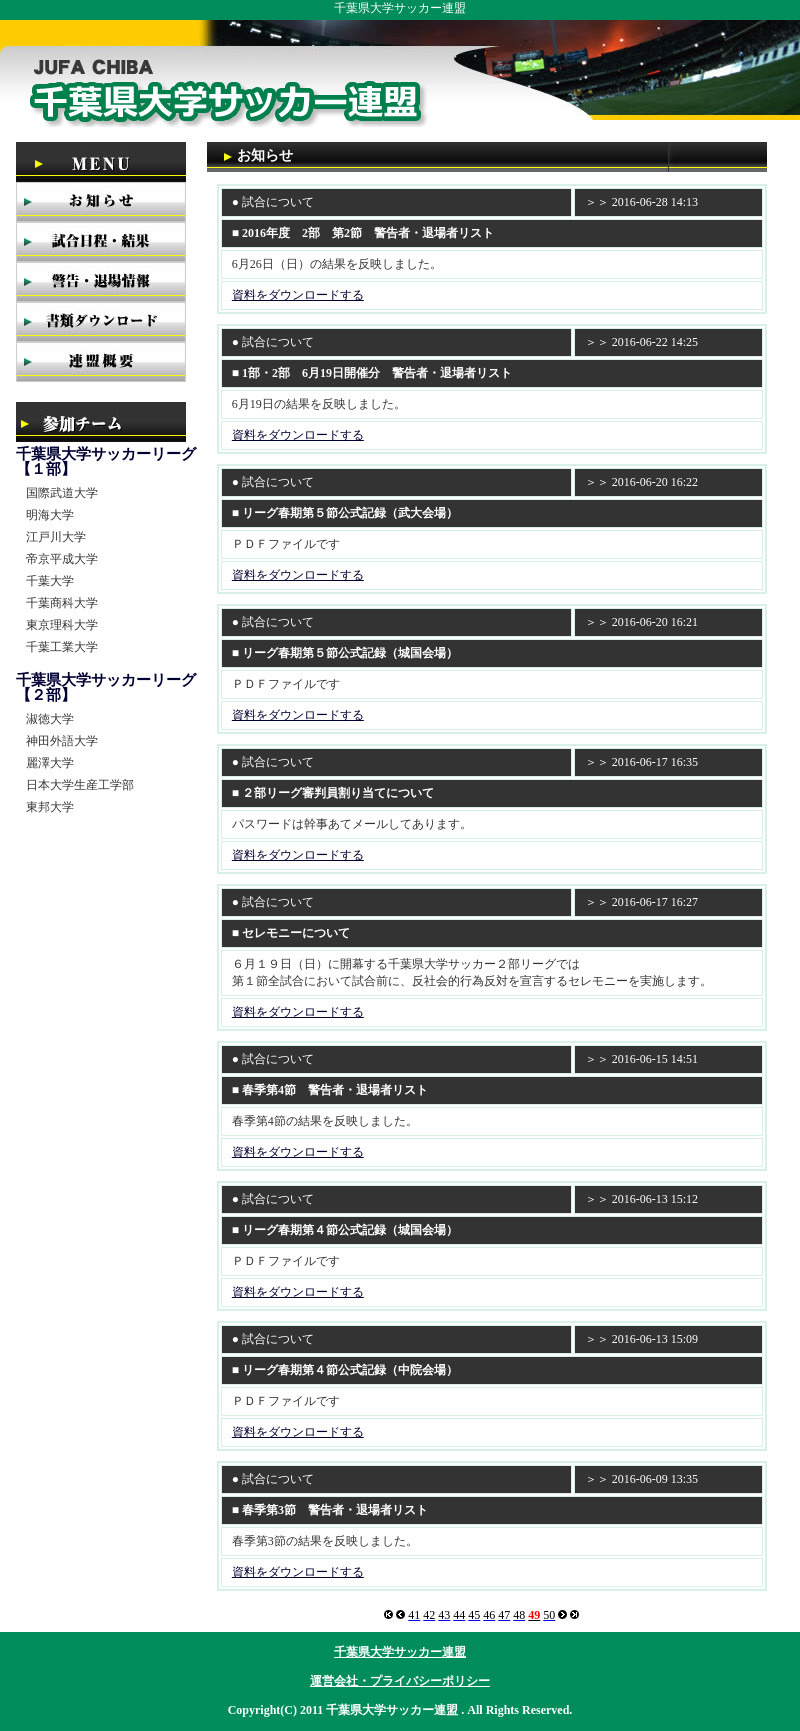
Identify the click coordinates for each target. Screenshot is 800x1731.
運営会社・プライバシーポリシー (400, 1681)
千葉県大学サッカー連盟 (400, 1652)
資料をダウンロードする (298, 295)
